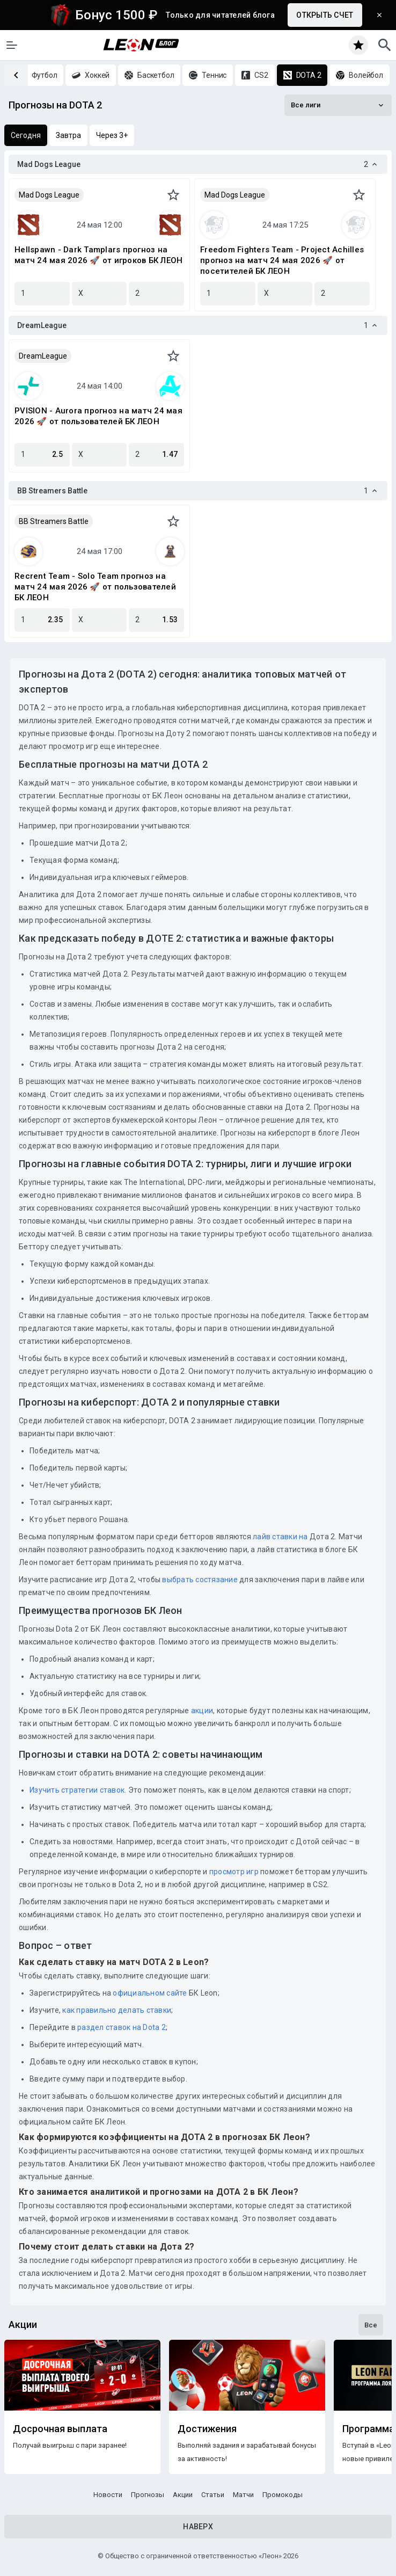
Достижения (207, 2429)
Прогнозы (147, 2495)
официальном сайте (150, 1993)
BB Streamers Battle (54, 521)
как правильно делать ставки (116, 2010)
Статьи (212, 2495)
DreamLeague (43, 356)
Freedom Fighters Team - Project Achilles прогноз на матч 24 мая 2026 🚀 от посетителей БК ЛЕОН (282, 260)
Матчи (243, 2495)
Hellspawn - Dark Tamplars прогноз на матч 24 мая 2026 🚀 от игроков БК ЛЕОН (98, 255)
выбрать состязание (200, 1579)
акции (202, 1710)
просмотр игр (234, 1871)
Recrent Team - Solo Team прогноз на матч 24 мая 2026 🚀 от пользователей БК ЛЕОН (95, 586)
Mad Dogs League (49, 195)
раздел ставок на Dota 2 (121, 2027)
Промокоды (282, 2495)
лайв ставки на (280, 1536)
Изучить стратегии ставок (77, 1790)
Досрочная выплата (60, 2429)
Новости (107, 2495)
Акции (183, 2495)
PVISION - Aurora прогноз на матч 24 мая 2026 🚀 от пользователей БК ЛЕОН (98, 416)
